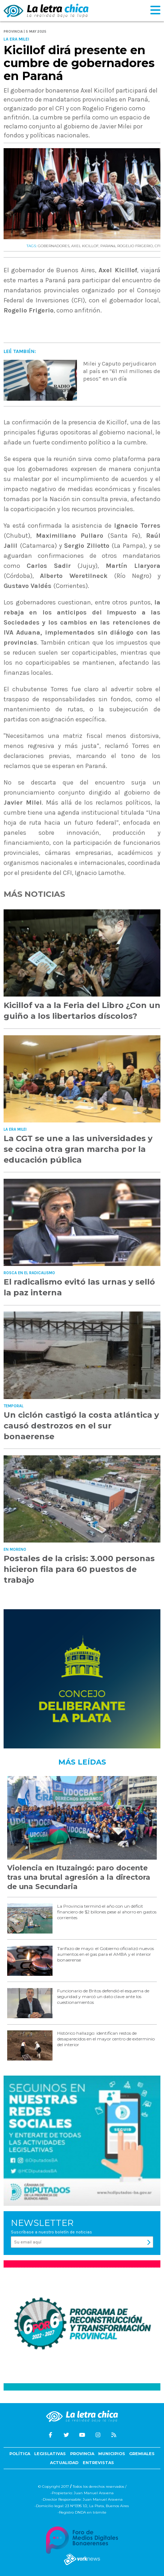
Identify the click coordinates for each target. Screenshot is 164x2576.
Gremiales (142, 2453)
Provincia (82, 2453)
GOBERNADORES (53, 246)
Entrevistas (98, 2462)
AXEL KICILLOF (85, 246)
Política (19, 2453)
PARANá (107, 246)
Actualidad (64, 2462)
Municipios (111, 2453)
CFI (157, 246)
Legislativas (50, 2453)
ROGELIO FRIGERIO (135, 246)
